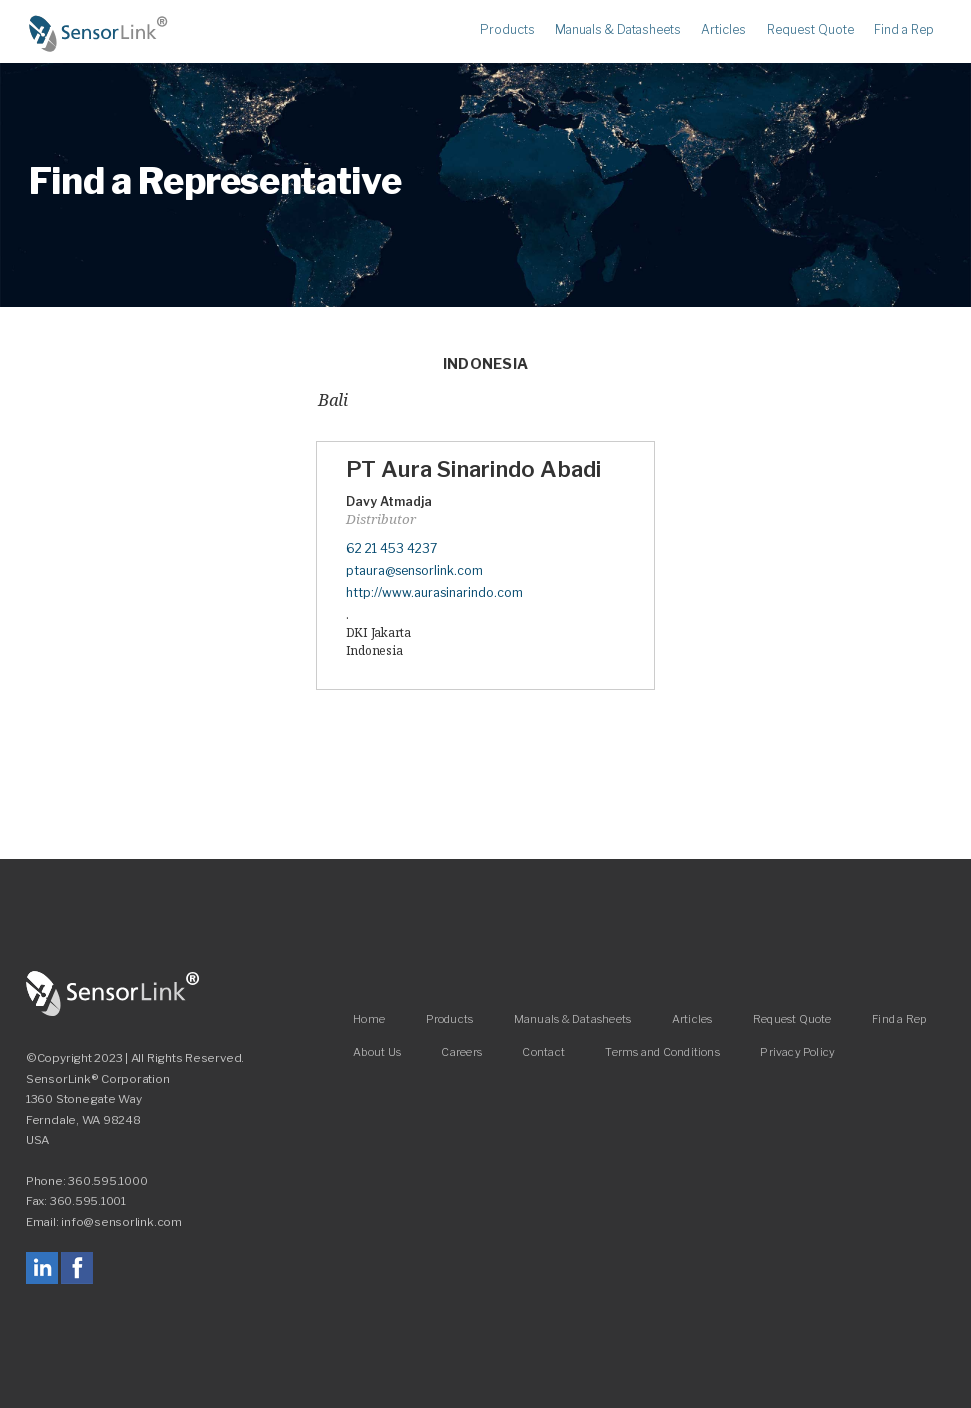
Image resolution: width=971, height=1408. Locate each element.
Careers (461, 1051)
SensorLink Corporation (113, 994)
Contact (543, 1051)
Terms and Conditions (662, 1051)
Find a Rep (904, 30)
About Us (377, 1051)
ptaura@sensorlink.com (414, 570)
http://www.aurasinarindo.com (434, 592)
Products (507, 30)
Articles (723, 30)
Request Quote (810, 30)
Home (99, 34)
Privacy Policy (797, 1051)
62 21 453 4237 (391, 548)
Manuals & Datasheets (618, 30)
